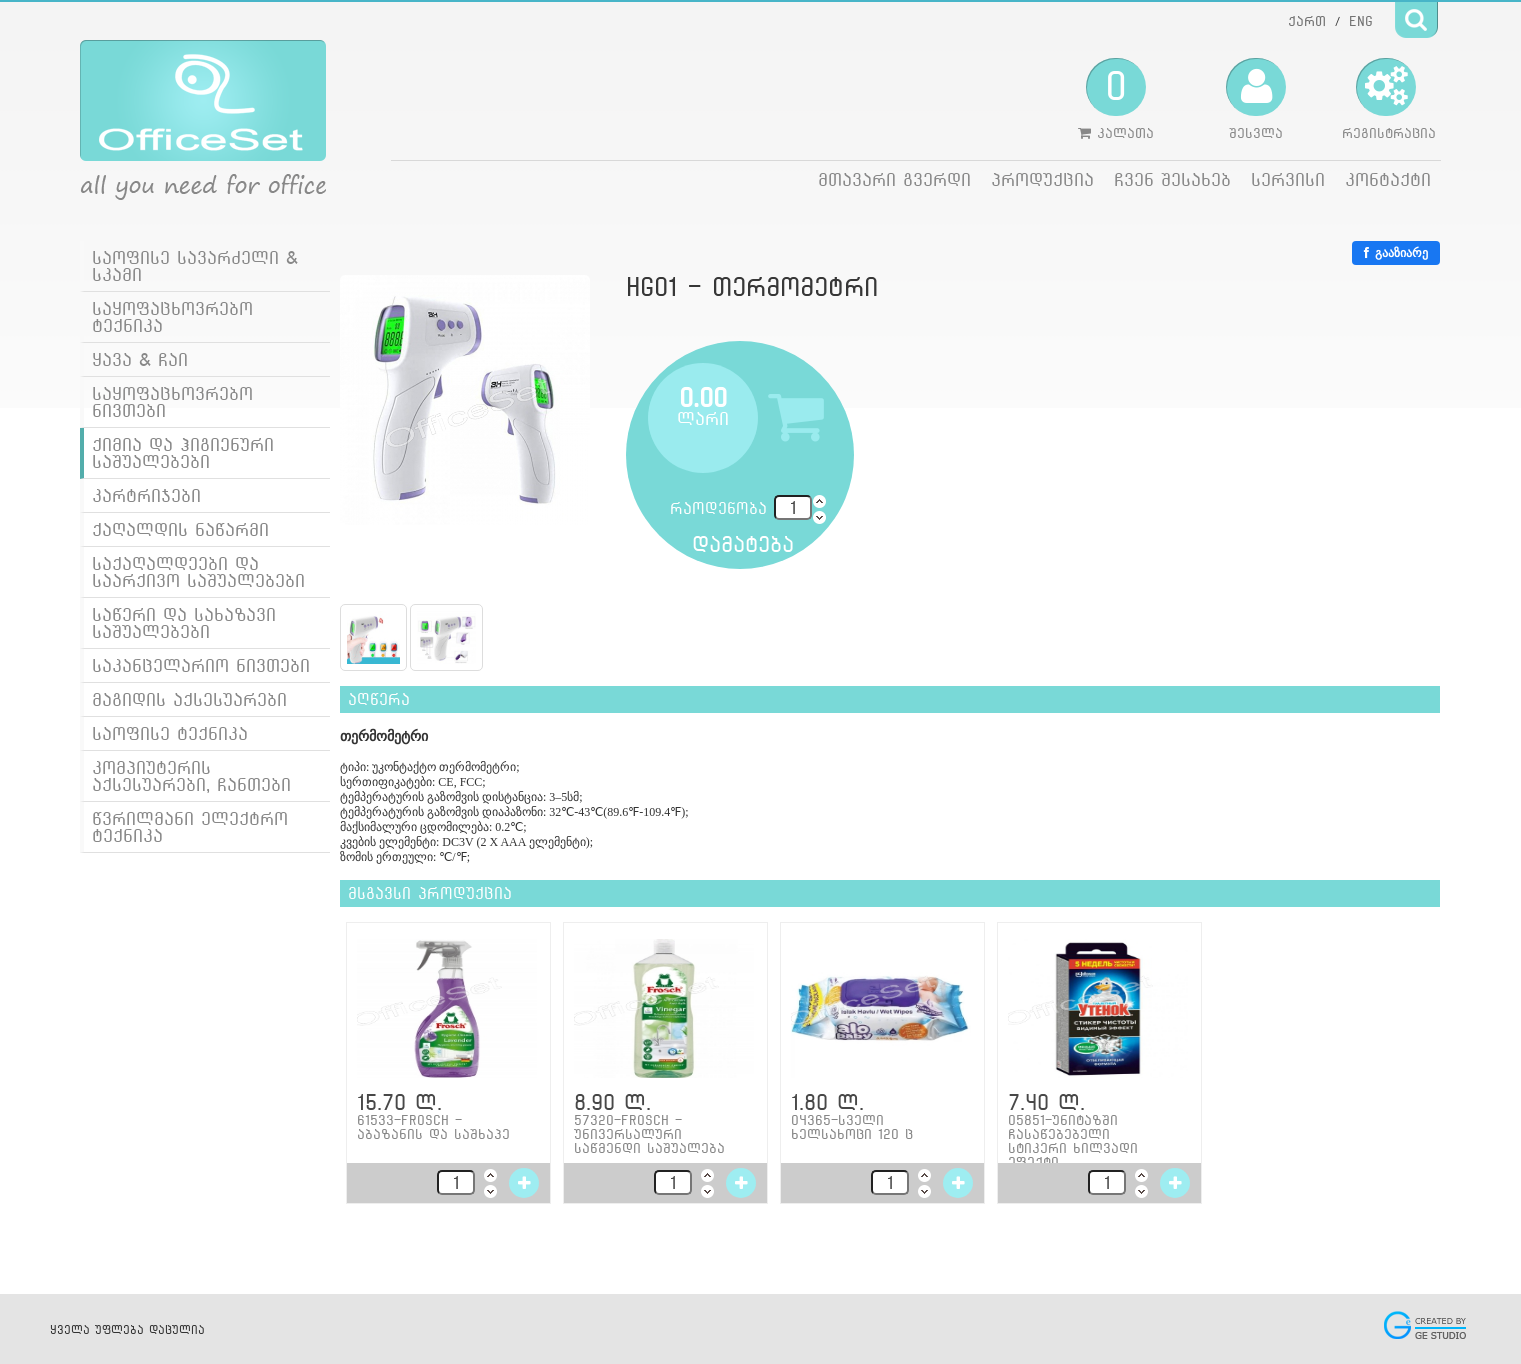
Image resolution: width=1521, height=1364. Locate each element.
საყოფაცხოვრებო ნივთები (172, 402)
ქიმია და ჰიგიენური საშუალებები (183, 453)
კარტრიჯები (146, 495)
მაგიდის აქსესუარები (189, 699)
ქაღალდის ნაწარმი (180, 529)
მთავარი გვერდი (894, 179)
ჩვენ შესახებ (1172, 179)
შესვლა (1256, 99)
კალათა (1116, 99)
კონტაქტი (1388, 179)
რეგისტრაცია (1389, 99)
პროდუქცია (1042, 179)
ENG (1361, 21)
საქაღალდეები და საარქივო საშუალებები (198, 572)
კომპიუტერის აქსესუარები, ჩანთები (191, 776)
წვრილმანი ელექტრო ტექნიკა (190, 827)
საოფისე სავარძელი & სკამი (195, 266)
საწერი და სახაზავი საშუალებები (184, 623)
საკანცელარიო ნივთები (201, 665)
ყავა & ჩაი (140, 359)
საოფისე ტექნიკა (170, 733)
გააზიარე (1396, 253)
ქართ (1307, 21)
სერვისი (1288, 179)
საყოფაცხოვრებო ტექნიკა (172, 317)
